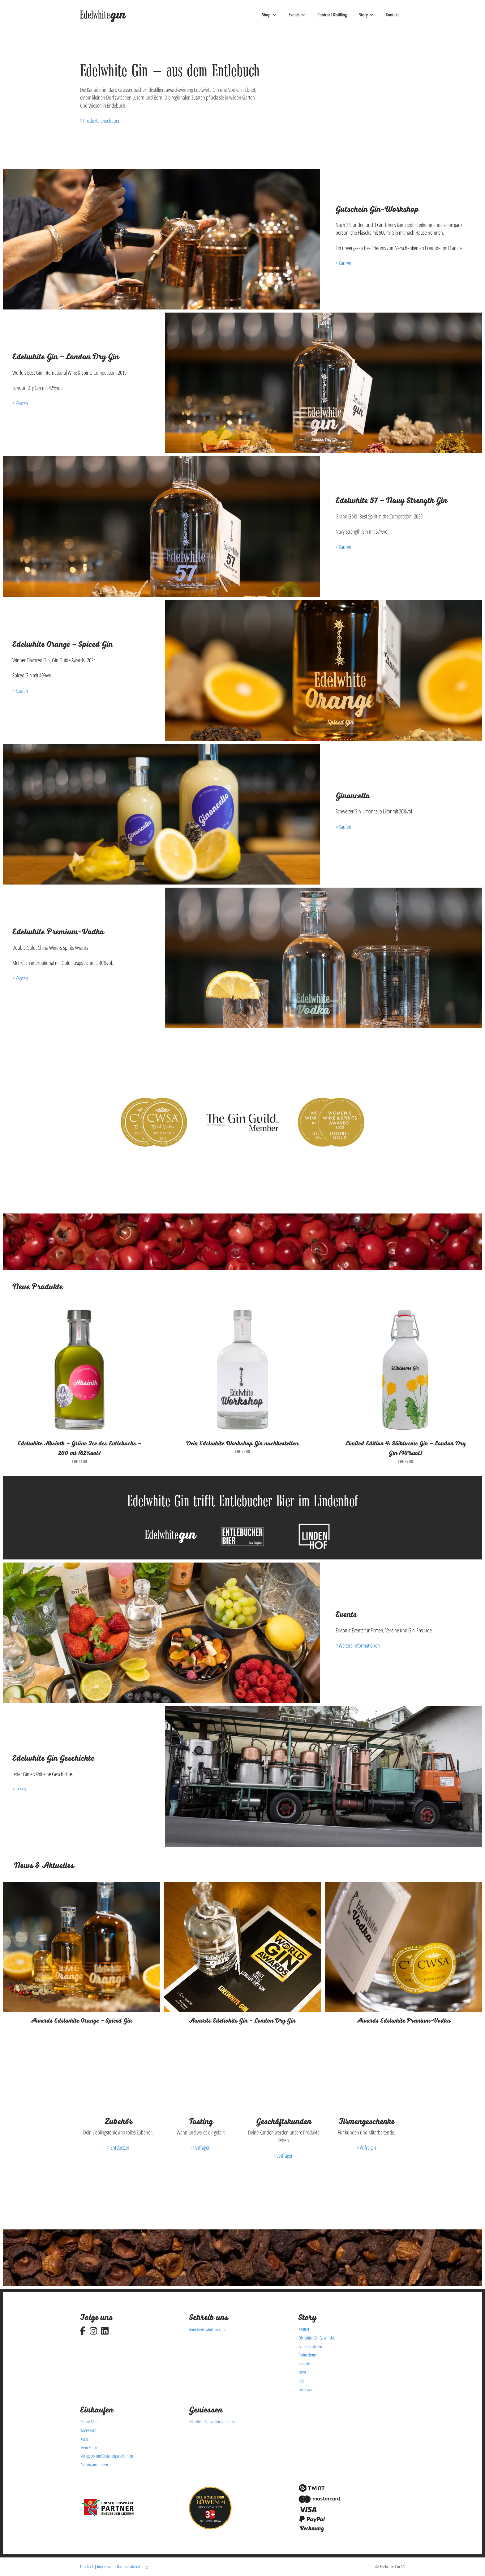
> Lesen (19, 1789)
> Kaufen (343, 263)
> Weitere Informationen (358, 1645)
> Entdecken (118, 2147)
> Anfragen (201, 2147)
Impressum (105, 2567)
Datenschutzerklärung (132, 2567)
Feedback (87, 2567)
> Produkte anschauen (100, 120)
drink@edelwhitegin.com (207, 2329)
